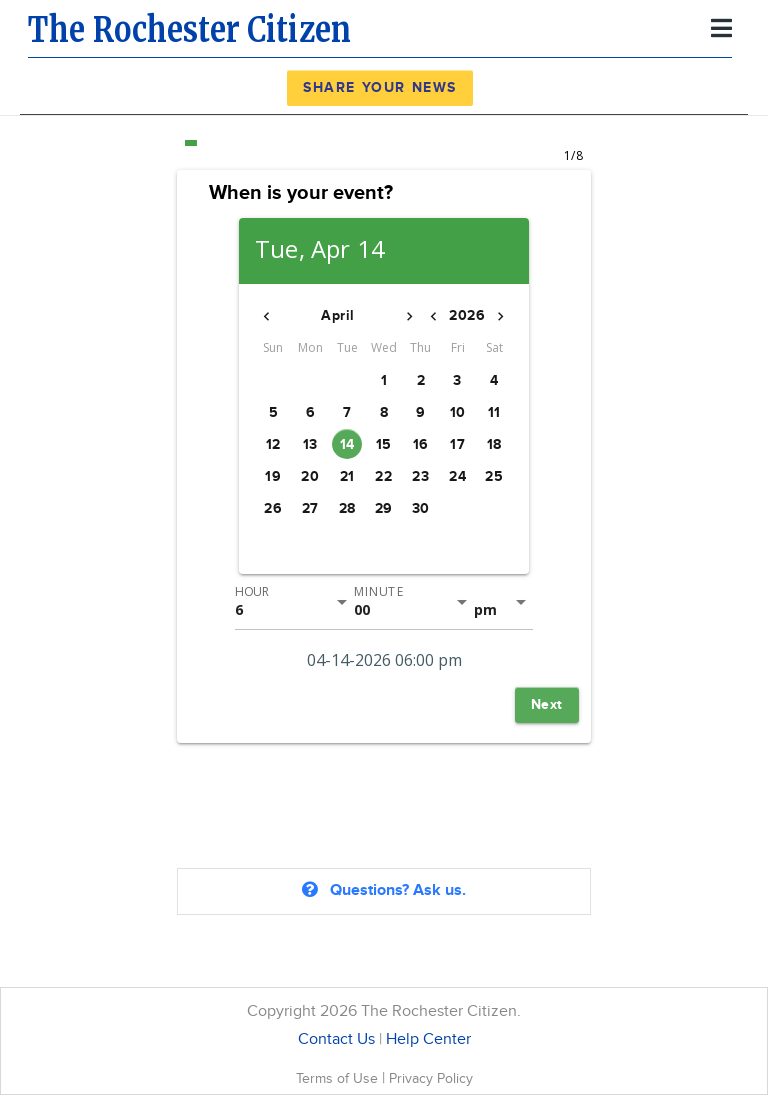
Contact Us (336, 1039)
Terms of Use (339, 1078)
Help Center (428, 1039)
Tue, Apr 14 (320, 249)
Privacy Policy (431, 1078)
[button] (267, 316)
